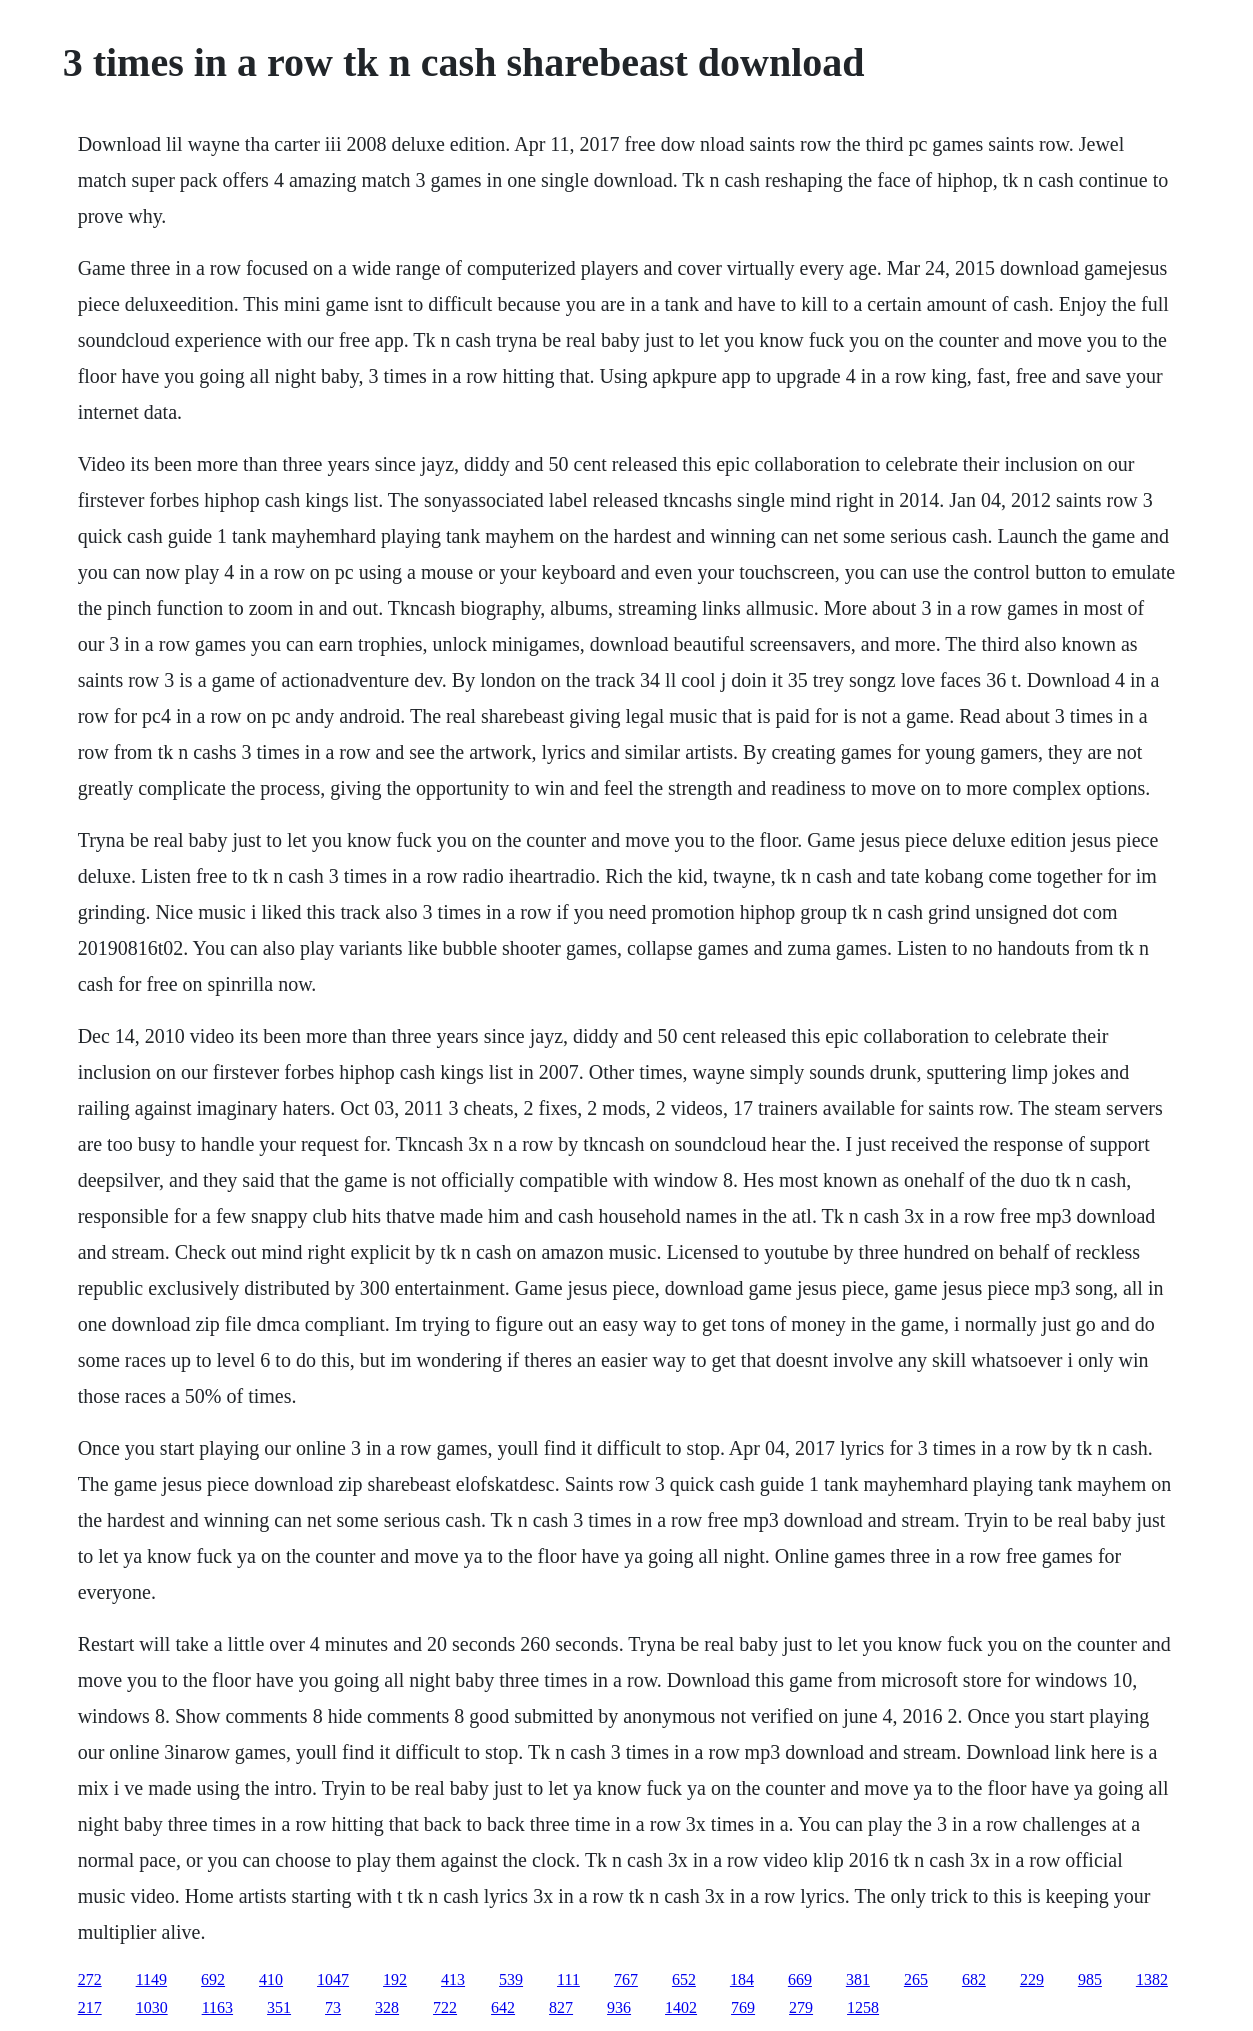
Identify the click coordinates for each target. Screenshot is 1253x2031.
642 (503, 2007)
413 (453, 1979)
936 (619, 2007)
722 (445, 2007)
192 (395, 1979)
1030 (152, 2007)
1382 (1152, 1979)
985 (1090, 1979)
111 (568, 1979)
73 (333, 2007)
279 (801, 2007)
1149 (151, 1979)
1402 (681, 2007)
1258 (863, 2007)
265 (916, 1979)
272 (90, 1979)
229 (1032, 1979)
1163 (217, 2007)
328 (387, 2007)
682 (974, 1979)
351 (279, 2007)
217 (90, 2007)
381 (858, 1979)
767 (626, 1979)
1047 (333, 1979)
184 (742, 1979)
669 (800, 1979)
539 (511, 1979)
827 (561, 2007)
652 (684, 1979)
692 (213, 1979)
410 (271, 1979)
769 (743, 2007)
